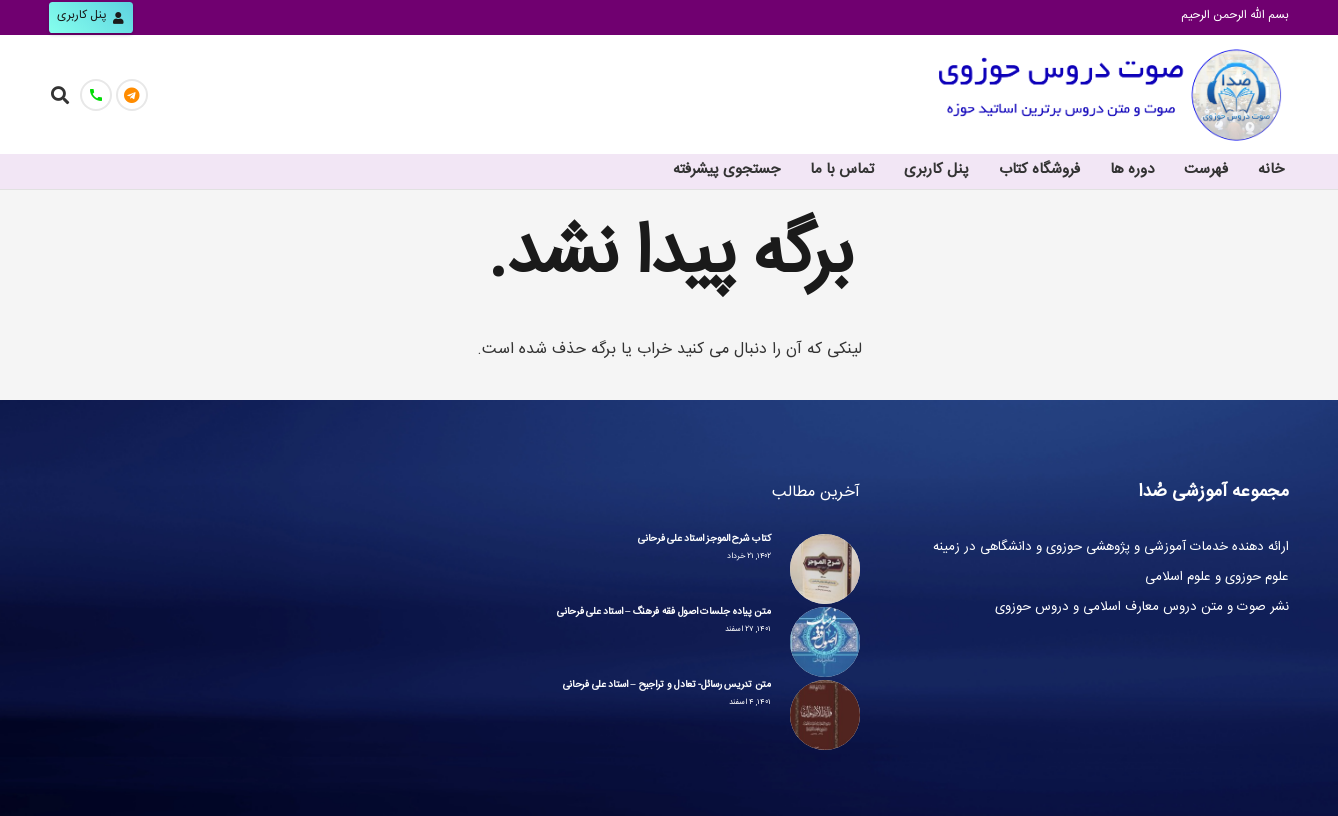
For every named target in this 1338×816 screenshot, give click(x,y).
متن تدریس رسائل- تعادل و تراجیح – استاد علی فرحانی (667, 686)
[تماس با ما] (96, 95)
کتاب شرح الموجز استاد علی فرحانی (704, 540)
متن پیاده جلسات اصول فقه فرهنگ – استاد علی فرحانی (663, 613)
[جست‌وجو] (60, 94)
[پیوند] (1110, 95)
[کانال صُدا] (132, 95)
